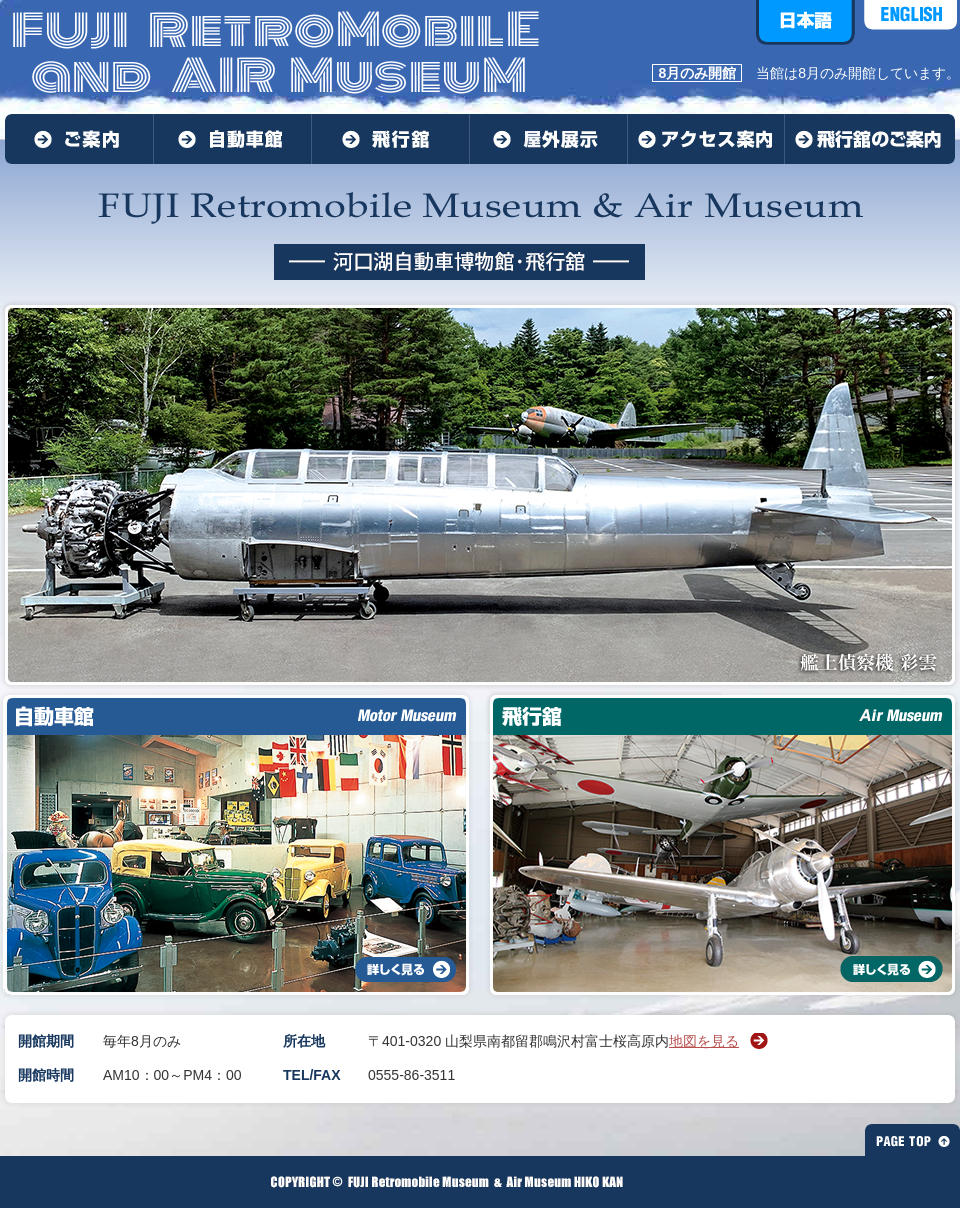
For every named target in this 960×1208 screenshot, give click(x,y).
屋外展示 (549, 139)
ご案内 (79, 139)
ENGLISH (910, 22)
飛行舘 (391, 139)
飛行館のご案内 (870, 139)
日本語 (805, 22)
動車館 (233, 139)
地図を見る (704, 1041)
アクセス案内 (706, 139)
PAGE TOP (912, 1140)
